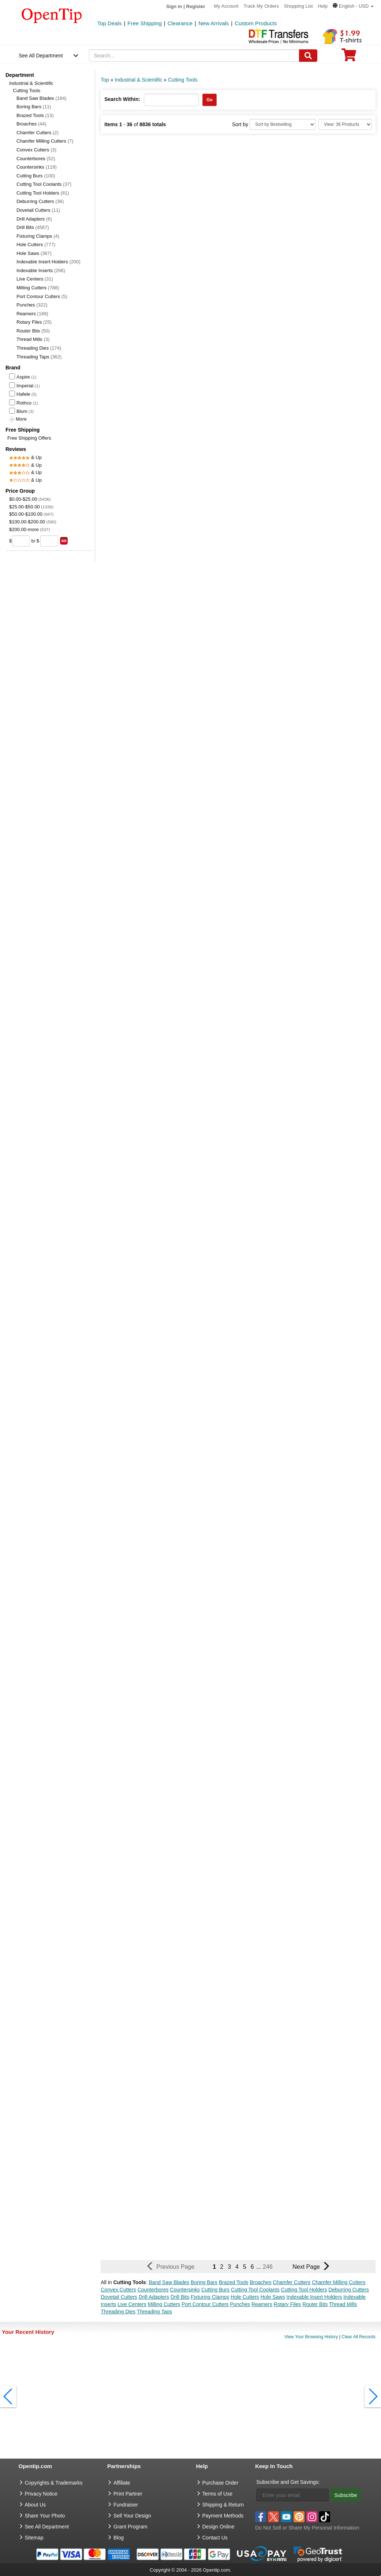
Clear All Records (358, 2336)
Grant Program (130, 2527)
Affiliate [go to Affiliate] (121, 2483)
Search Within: (122, 99)
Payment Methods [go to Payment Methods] (223, 2516)
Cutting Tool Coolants (43, 184)
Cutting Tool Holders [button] (304, 2290)
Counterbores (35, 158)
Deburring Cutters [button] (348, 2290)
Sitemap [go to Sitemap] (34, 2538)
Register (195, 6)
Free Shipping (144, 23)
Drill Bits (32, 227)
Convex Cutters (36, 150)
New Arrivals (213, 23)
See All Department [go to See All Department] (47, 2527)
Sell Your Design (132, 2516)
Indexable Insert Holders (48, 261)
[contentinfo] (51, 15)
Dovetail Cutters (38, 210)
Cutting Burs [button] (215, 2290)
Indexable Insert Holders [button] (314, 2297)
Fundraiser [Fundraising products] (125, 2505)
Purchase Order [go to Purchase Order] (220, 2483)
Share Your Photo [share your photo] (45, 2516)
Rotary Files (34, 322)
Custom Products (256, 23)
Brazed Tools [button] (234, 2282)
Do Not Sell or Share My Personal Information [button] (307, 2528)
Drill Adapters (34, 219)
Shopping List (298, 6)
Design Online (218, 2527)
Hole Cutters (35, 244)
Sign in (174, 6)
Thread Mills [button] (343, 2304)
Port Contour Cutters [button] (205, 2304)
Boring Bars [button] (204, 2282)
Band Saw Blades (41, 98)
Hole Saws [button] (273, 2297)
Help (323, 6)
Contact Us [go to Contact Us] (215, 2538)
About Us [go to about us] (35, 2505)
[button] (353, 6)
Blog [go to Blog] (118, 2538)
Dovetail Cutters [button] (119, 2297)
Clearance (180, 23)
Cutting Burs (35, 175)
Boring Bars (33, 106)
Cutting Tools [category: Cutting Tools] (183, 80)
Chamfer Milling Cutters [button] (338, 2282)
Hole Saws (34, 253)
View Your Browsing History (311, 2336)
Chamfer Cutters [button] (292, 2282)
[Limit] (345, 124)
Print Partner (127, 2494)
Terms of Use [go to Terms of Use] (217, 2494)
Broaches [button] (260, 2282)
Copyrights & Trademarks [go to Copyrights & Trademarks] (54, 2483)
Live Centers (34, 279)
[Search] (308, 55)
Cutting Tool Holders (42, 193)
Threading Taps (38, 357)
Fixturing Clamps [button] (210, 2297)
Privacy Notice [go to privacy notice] (41, 2494)
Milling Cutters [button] (164, 2304)
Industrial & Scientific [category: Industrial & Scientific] (138, 80)
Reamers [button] (261, 2304)
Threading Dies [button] (118, 2311)
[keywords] (194, 55)
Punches (32, 305)
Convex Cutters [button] (118, 2290)
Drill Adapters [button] (154, 2297)
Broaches (31, 124)
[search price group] (64, 541)
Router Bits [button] (315, 2304)
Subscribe (345, 2495)
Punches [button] (240, 2304)
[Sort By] (282, 124)
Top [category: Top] (105, 80)
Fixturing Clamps (37, 236)
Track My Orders (261, 6)
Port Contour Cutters (41, 296)
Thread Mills (32, 339)
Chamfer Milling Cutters (44, 141)
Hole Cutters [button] (245, 2297)
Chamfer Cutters (37, 132)
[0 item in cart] (348, 57)
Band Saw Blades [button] (169, 2282)
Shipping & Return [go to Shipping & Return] (223, 2505)
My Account (226, 6)
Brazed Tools (35, 115)
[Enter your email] (292, 2495)
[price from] (21, 540)
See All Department (41, 56)
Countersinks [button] (185, 2290)
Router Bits (33, 331)
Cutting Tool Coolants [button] (255, 2290)
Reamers (32, 313)
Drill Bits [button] (180, 2297)
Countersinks (36, 167)
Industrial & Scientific (31, 83)
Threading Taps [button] (154, 2311)
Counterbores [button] (153, 2290)
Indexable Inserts (40, 270)
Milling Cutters (37, 287)
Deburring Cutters (40, 201)
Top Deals (109, 23)
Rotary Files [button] (287, 2304)
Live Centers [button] (131, 2304)
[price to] (49, 540)
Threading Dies (38, 348)
